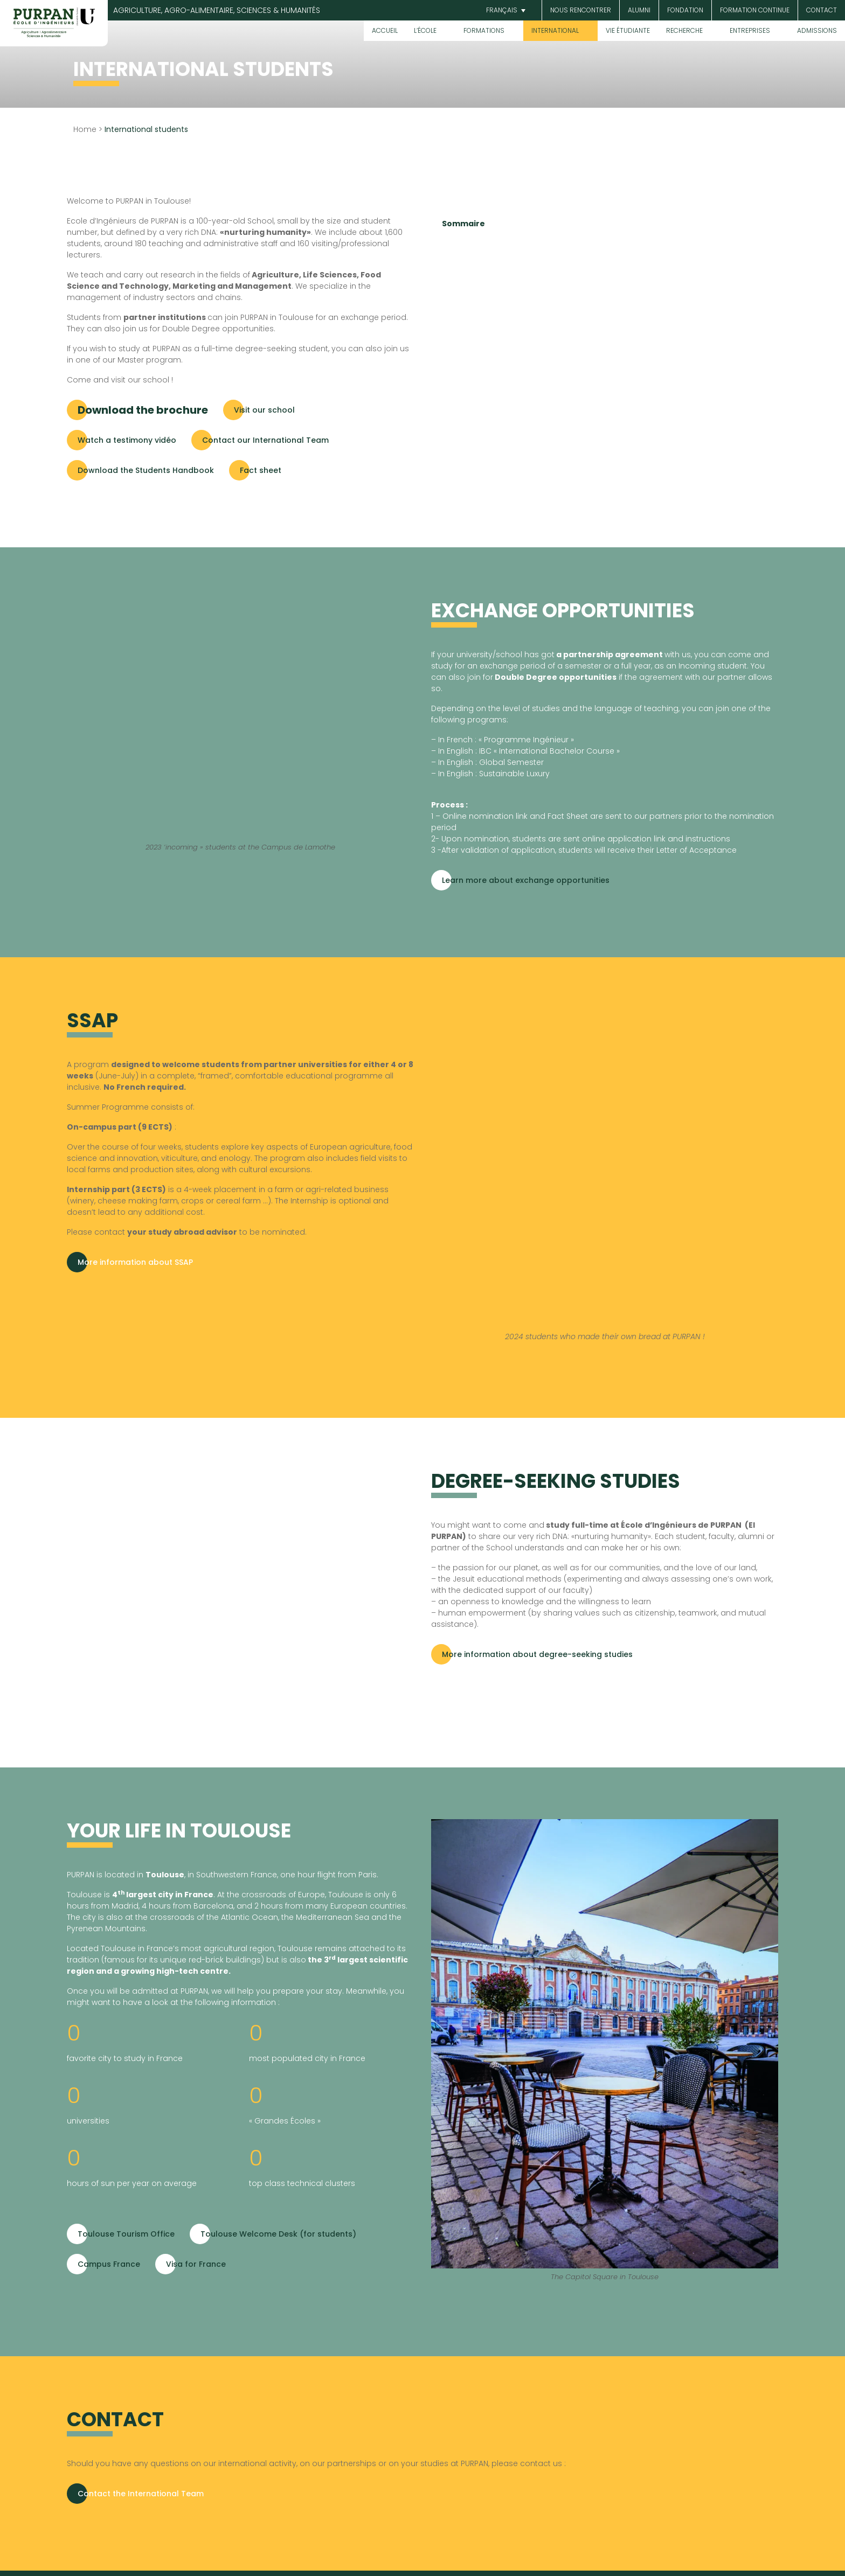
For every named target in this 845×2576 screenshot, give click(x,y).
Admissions (817, 30)
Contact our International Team (265, 440)
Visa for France (196, 2264)
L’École (425, 30)
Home (84, 129)
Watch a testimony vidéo (127, 440)
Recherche (684, 30)
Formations (483, 30)
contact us (542, 2463)
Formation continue (754, 10)
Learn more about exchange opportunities (525, 880)
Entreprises (750, 30)
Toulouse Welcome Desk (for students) (278, 2234)
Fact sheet (260, 470)
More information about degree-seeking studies (537, 1654)
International (555, 30)
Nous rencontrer (580, 10)
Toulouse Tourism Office (126, 2234)
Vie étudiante (628, 30)
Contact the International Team (141, 2493)
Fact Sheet (568, 816)
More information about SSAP (135, 1262)
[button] (504, 10)
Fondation (685, 10)
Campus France (109, 2264)
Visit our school (264, 410)
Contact (821, 10)
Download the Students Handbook (146, 470)
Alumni (639, 10)
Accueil (385, 30)
